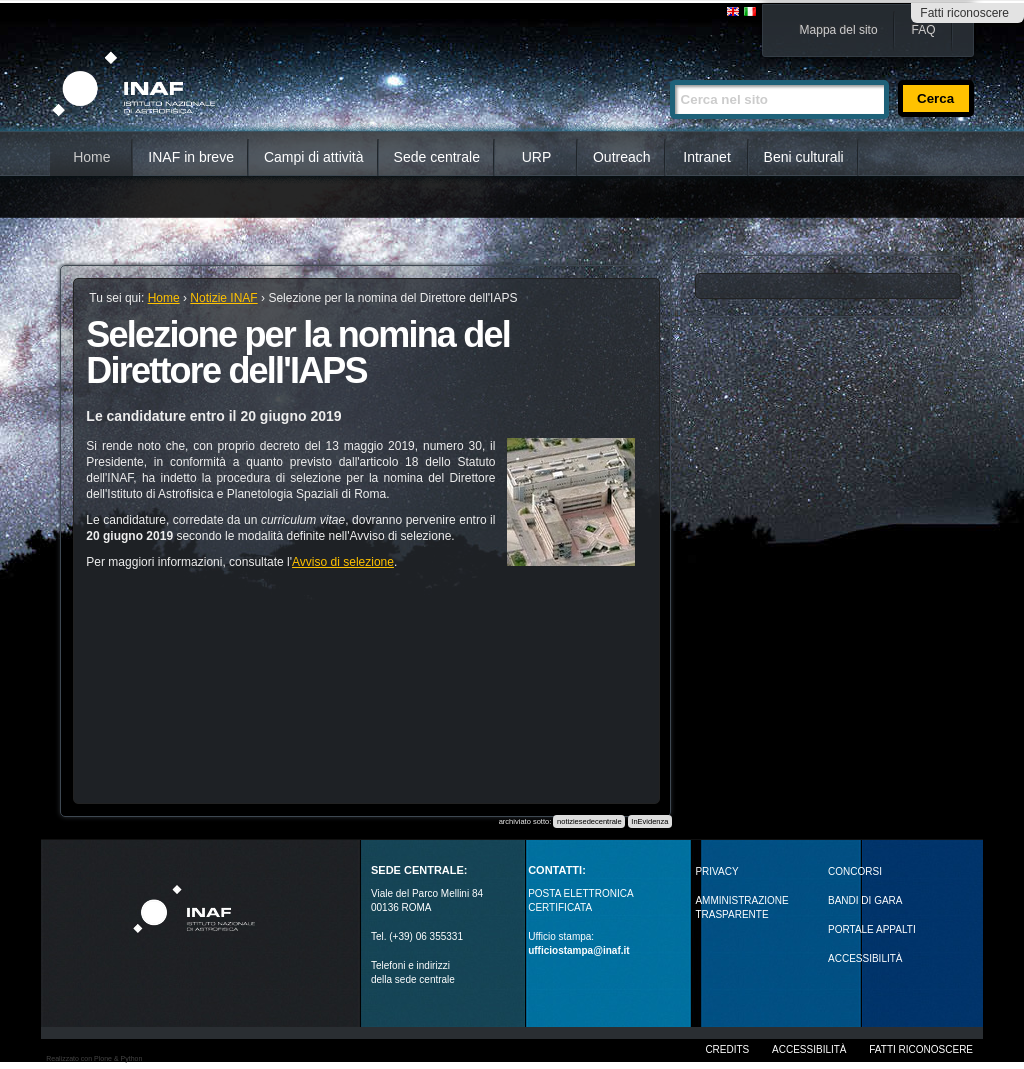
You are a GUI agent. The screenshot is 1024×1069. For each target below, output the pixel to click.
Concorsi (855, 871)
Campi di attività (314, 157)
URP (537, 157)
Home (91, 157)
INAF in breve (191, 157)
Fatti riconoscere (964, 13)
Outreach (622, 157)
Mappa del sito (839, 30)
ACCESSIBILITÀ (865, 958)
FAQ (924, 30)
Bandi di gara (865, 900)
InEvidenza (649, 821)
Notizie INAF (223, 298)
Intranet (706, 157)
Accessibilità (809, 1049)
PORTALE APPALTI (872, 929)
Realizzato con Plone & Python (94, 1058)
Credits (727, 1049)
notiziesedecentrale (589, 821)
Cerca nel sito (669, 71)
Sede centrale (437, 157)
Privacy (716, 871)
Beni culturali (804, 157)
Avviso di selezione (343, 562)
